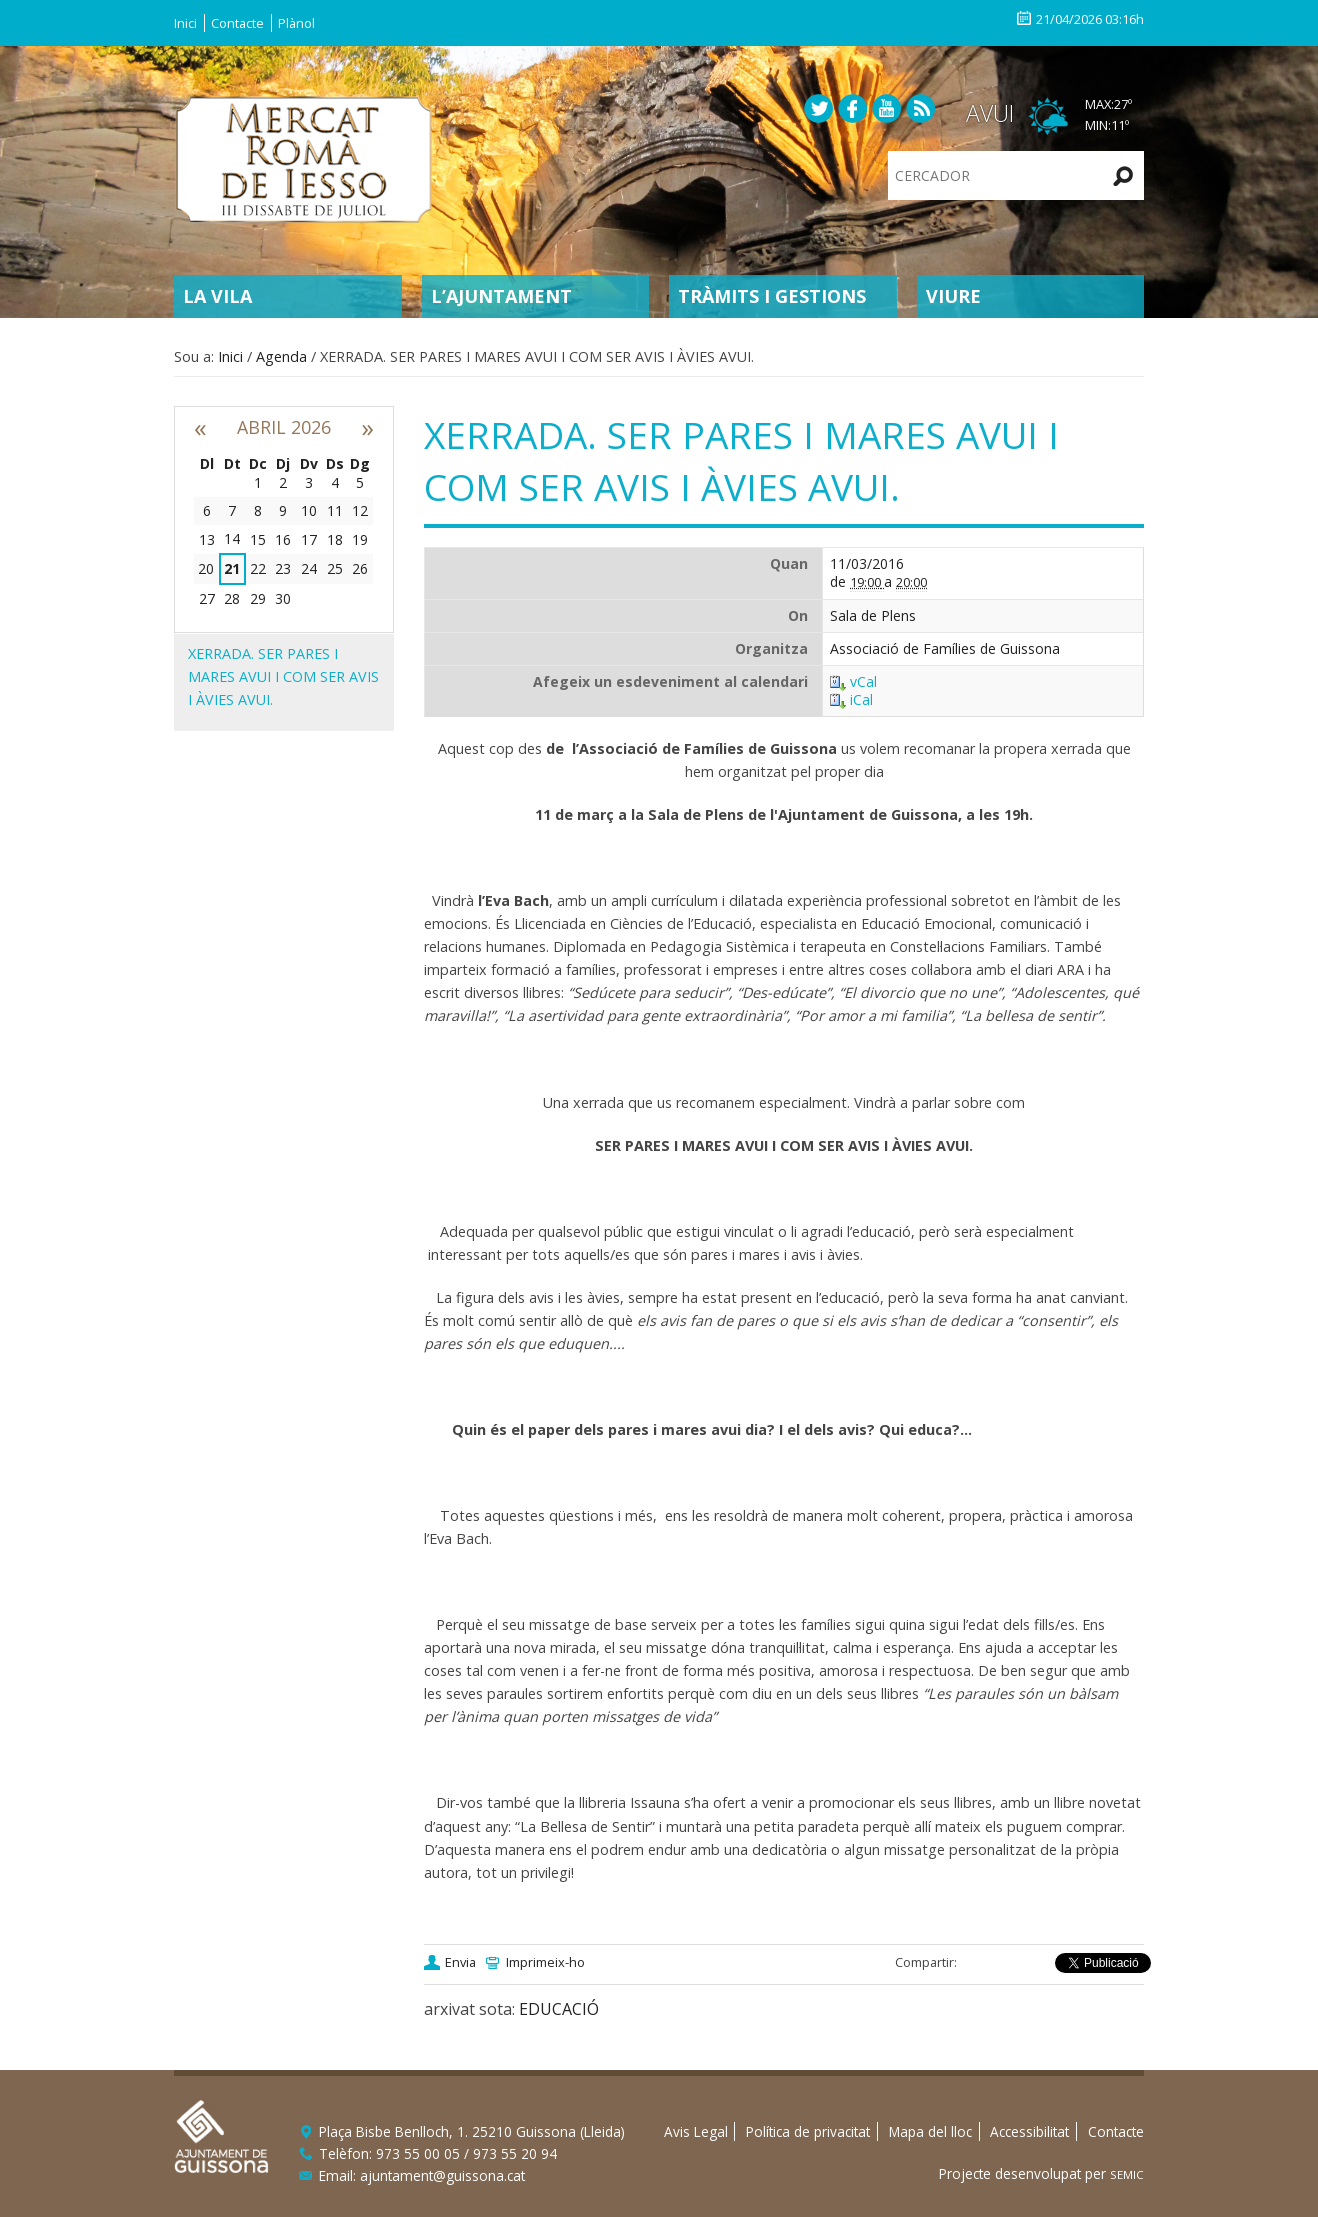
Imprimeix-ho (545, 1962)
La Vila (217, 296)
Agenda (281, 356)
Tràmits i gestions (772, 296)
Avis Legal (696, 2131)
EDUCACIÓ (559, 2009)
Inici (185, 23)
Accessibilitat (1029, 2131)
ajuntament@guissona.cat (442, 2175)
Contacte (237, 23)
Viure (953, 296)
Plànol (296, 23)
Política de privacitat (808, 2131)
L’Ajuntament (501, 296)
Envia (460, 1962)
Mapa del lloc (930, 2131)
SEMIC (1127, 2174)
